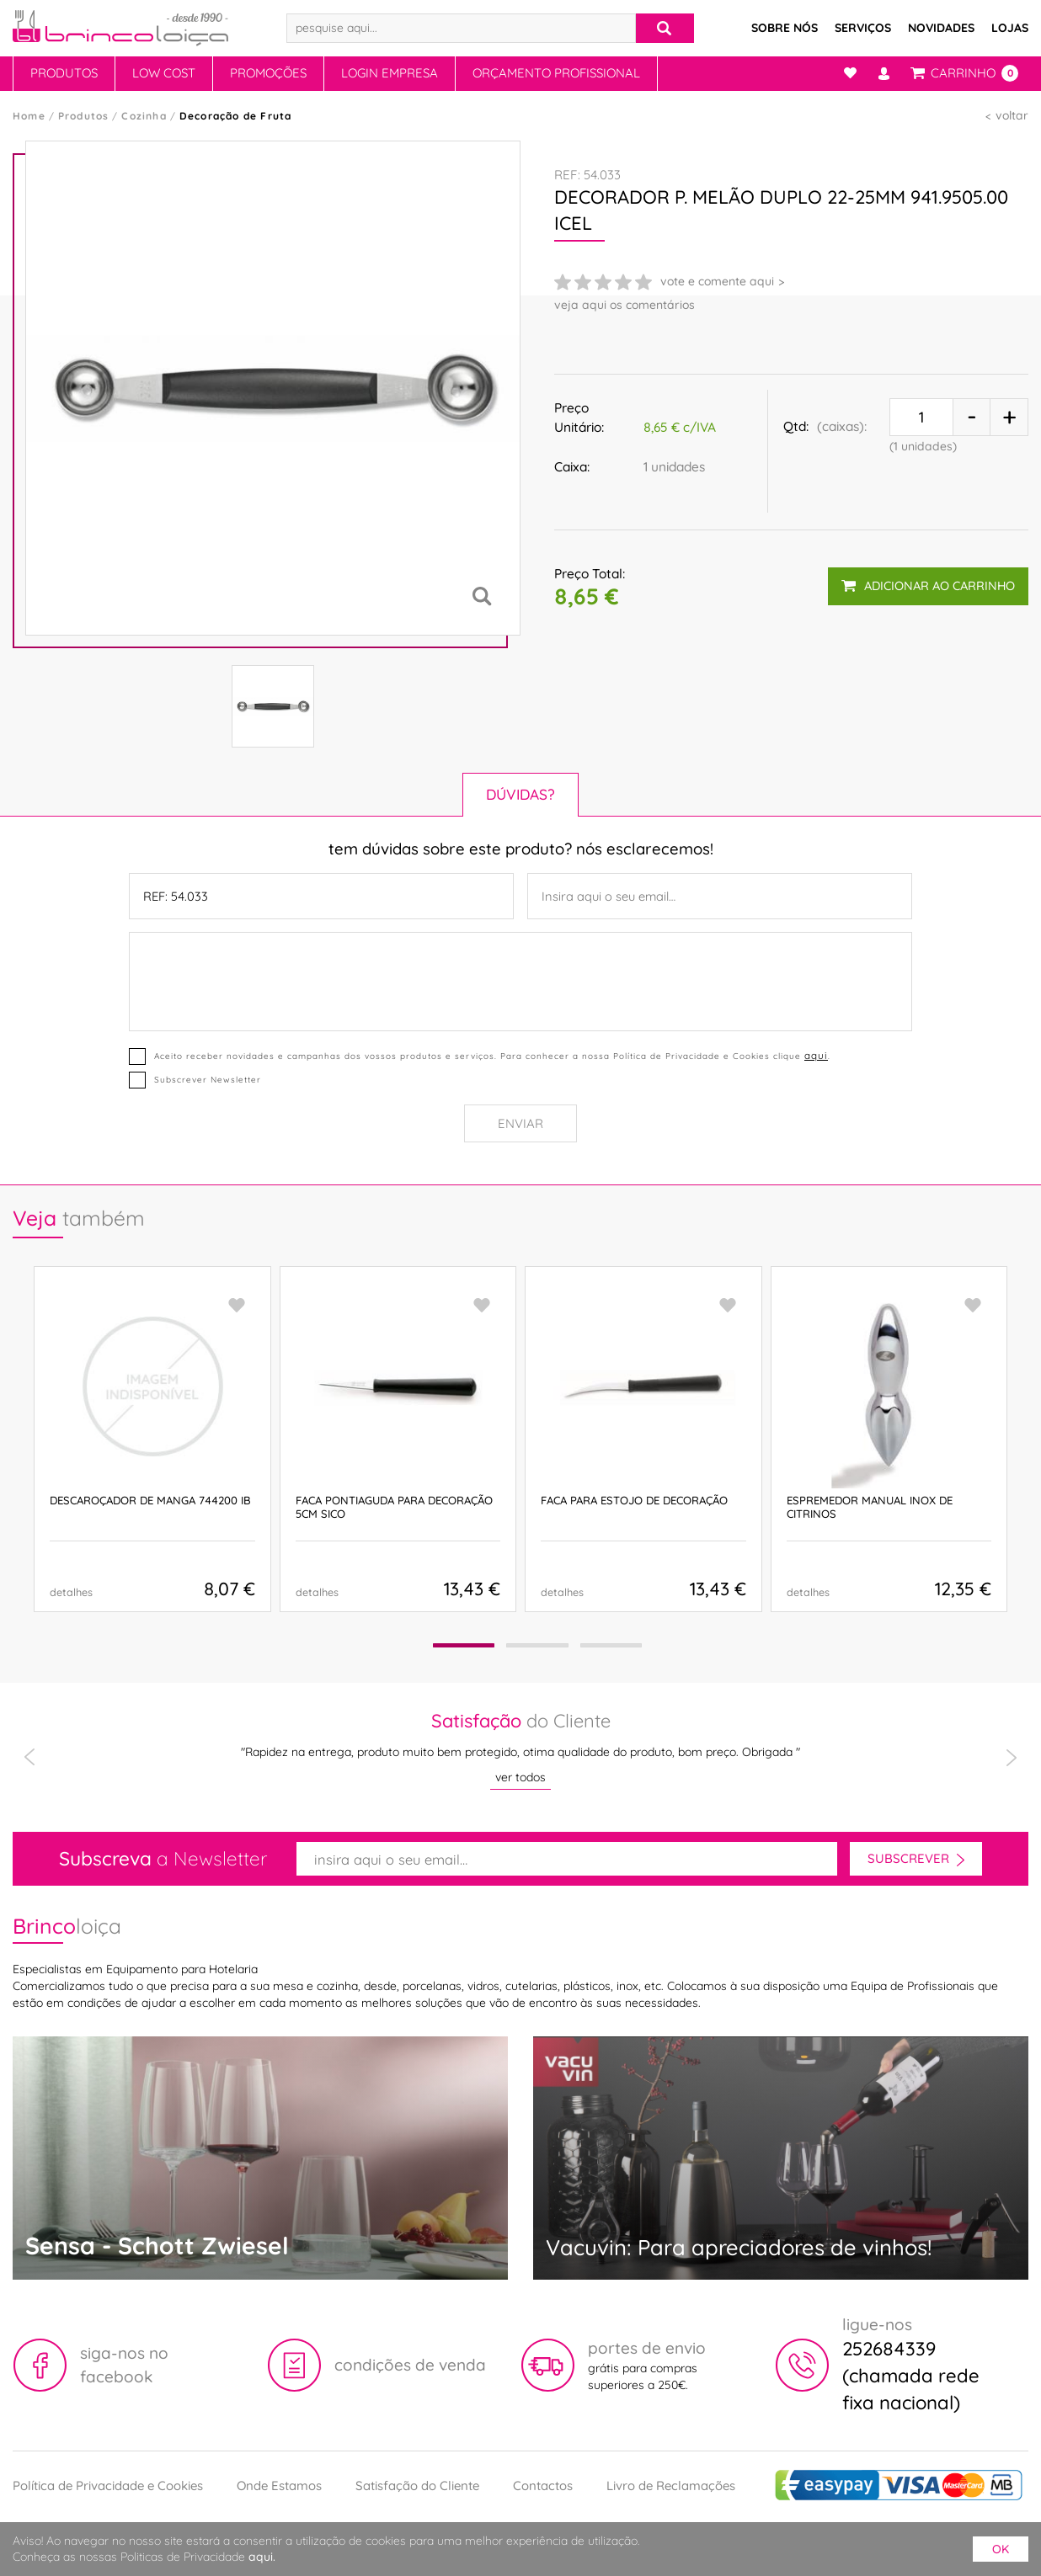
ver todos (520, 1777)
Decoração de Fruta (235, 115)
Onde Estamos (279, 2486)
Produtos (64, 73)
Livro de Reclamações (670, 2486)
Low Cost (163, 73)
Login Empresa (389, 73)
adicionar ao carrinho (928, 585)
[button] (462, 1645)
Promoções (268, 73)
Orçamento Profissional (556, 73)
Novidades (941, 27)
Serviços (863, 27)
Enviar (520, 1123)
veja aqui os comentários (624, 305)
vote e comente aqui (717, 281)
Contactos (543, 2486)
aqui (816, 1056)
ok (1000, 2549)
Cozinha (143, 115)
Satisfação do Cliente (417, 2486)
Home (29, 115)
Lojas (1009, 27)
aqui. (261, 2556)
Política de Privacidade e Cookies (108, 2486)
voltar (1012, 115)
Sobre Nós (784, 27)
